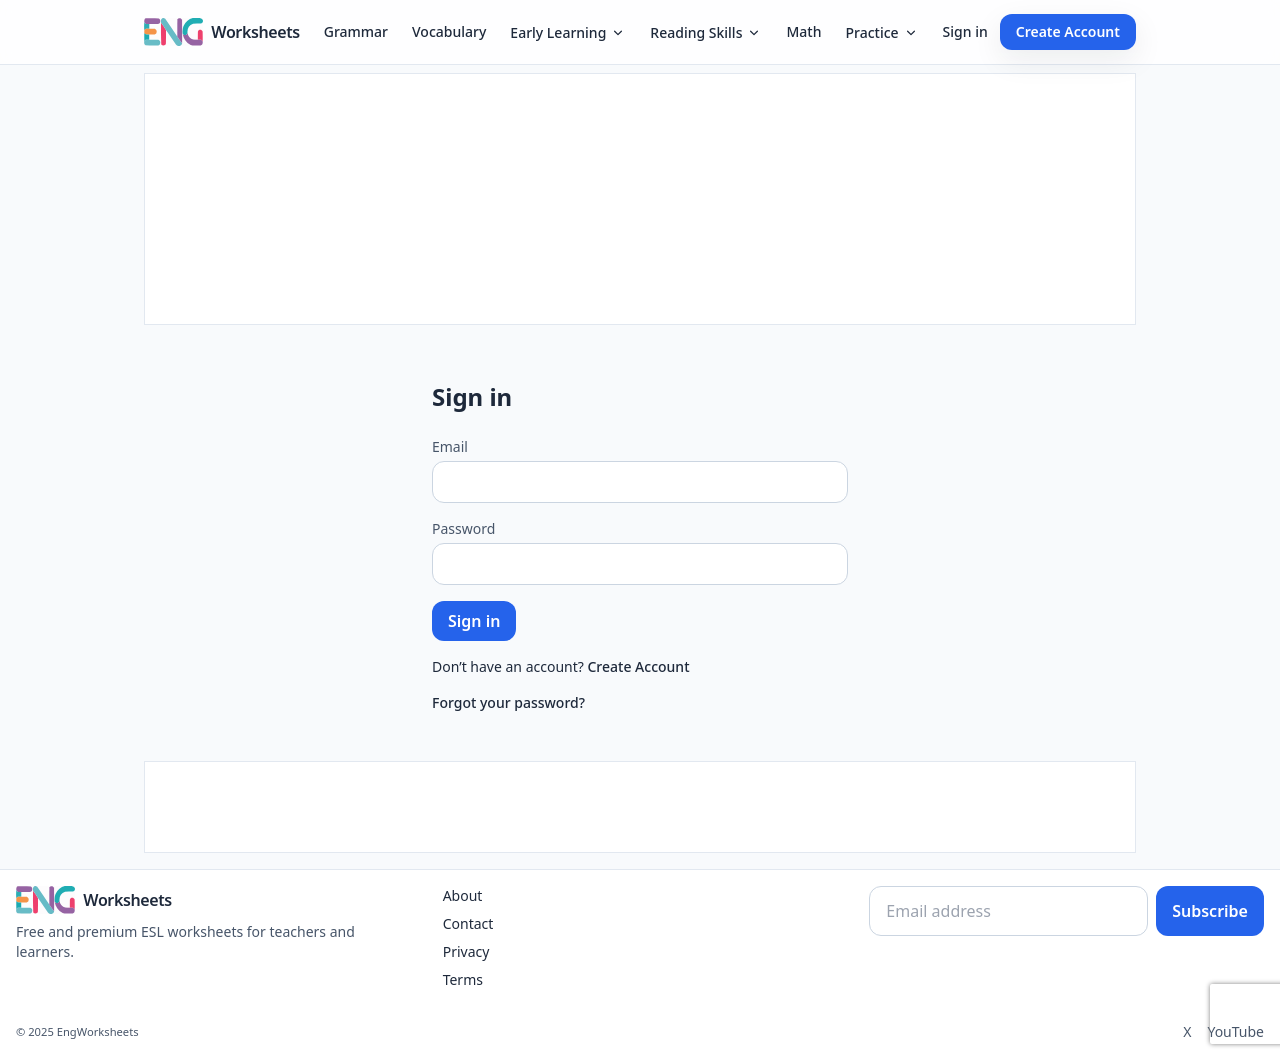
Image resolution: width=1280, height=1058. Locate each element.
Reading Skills (706, 32)
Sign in (965, 31)
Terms (463, 979)
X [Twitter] (1187, 1031)
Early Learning (568, 32)
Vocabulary (449, 31)
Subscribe (1210, 911)
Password (463, 528)
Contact (468, 923)
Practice (881, 32)
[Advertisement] (640, 199)
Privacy (466, 951)
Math (803, 31)
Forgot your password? (508, 702)
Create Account (1068, 31)
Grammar (356, 31)
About (463, 895)
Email (450, 446)
